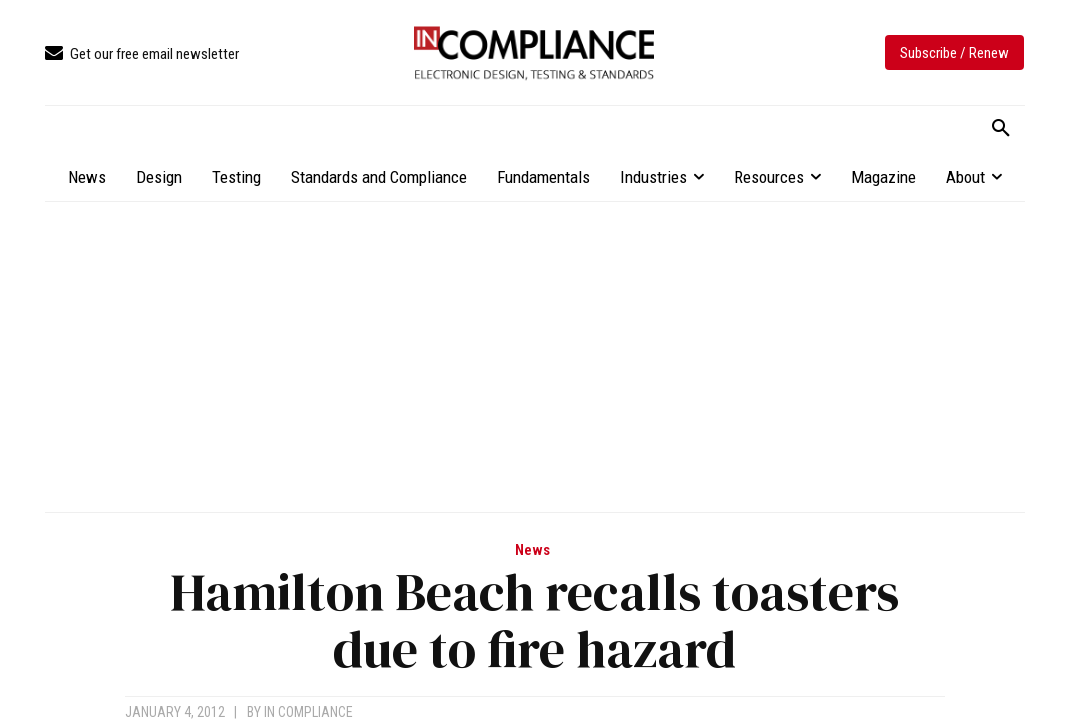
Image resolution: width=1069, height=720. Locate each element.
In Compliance (308, 712)
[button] (1001, 129)
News (532, 550)
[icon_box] (142, 54)
